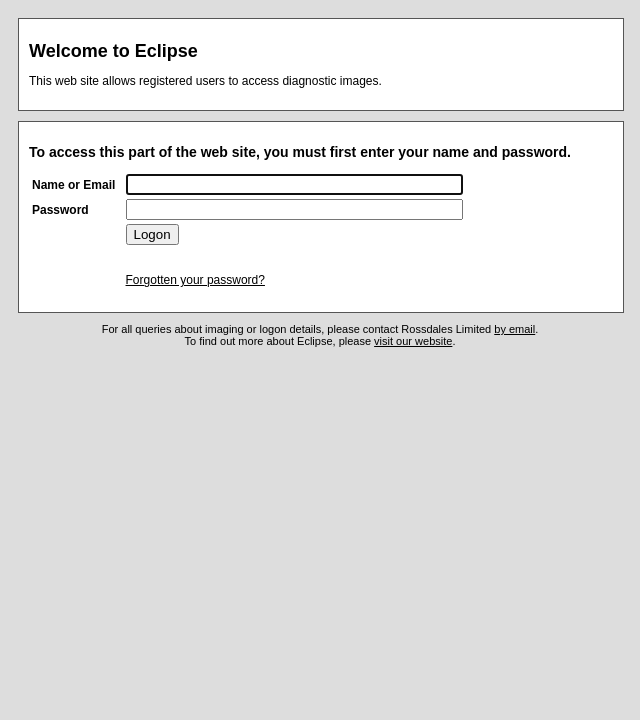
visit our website (413, 341)
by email (514, 329)
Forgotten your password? (195, 280)
